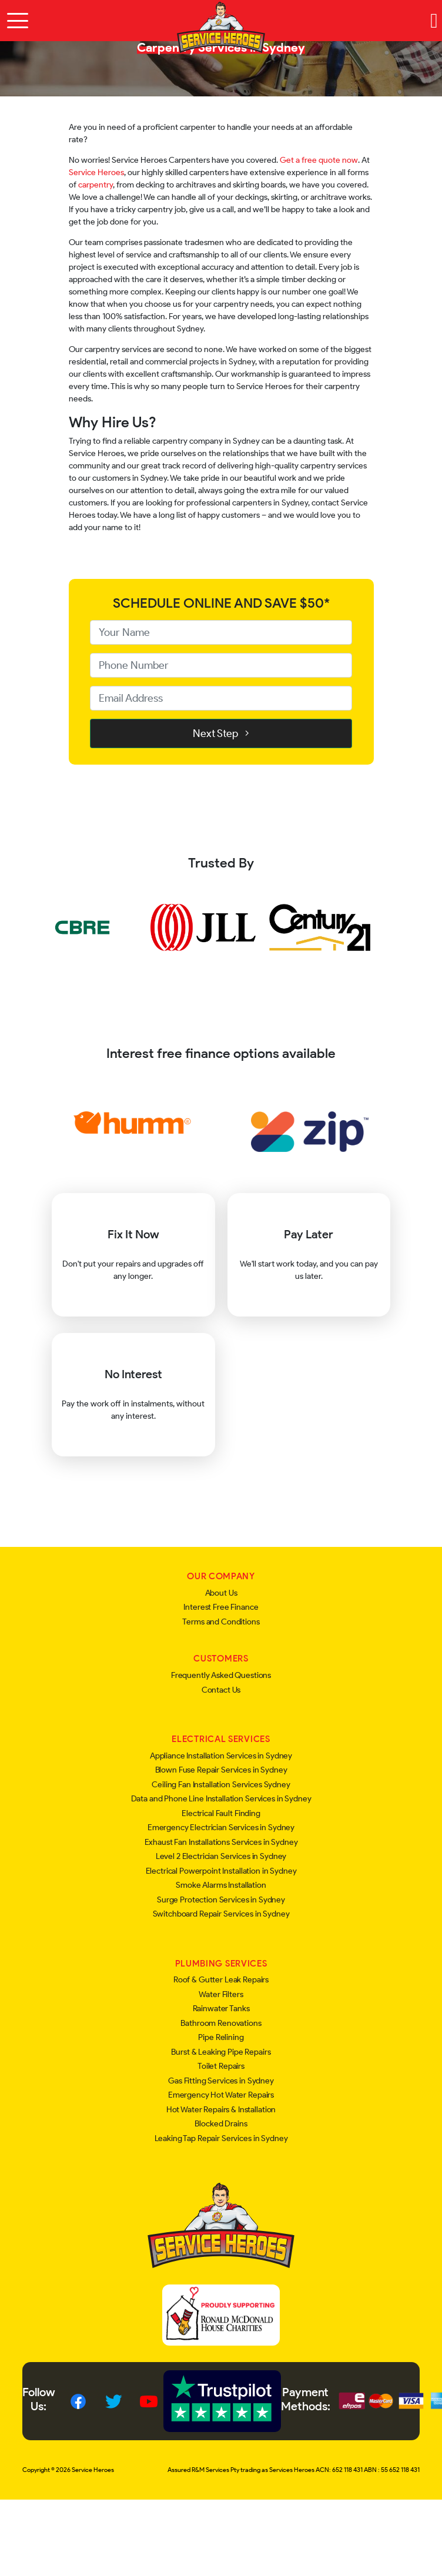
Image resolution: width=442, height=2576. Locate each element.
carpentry (95, 185)
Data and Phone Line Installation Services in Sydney (221, 1799)
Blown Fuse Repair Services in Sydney (221, 1770)
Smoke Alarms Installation (221, 1885)
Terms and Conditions (220, 1622)
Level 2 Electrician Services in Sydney (221, 1856)
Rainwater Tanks (221, 2009)
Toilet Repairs (221, 2066)
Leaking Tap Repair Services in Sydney (221, 2138)
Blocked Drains (221, 2124)
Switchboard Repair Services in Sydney (221, 1914)
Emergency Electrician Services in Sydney (221, 1828)
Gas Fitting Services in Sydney (221, 2081)
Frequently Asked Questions (221, 1675)
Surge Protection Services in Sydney (221, 1900)
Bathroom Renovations (220, 2023)
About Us (221, 1593)
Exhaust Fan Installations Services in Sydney (221, 1842)
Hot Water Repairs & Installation (221, 2110)
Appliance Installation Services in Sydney (221, 1756)
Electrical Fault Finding (221, 1813)
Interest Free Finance (220, 1607)
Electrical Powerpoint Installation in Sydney (221, 1871)
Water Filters (221, 1994)
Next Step (221, 733)
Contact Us (221, 1690)
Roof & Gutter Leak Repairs (221, 1980)
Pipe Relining (220, 2037)
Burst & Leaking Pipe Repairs (220, 2052)
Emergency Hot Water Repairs (221, 2095)
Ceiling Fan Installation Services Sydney (221, 1785)
